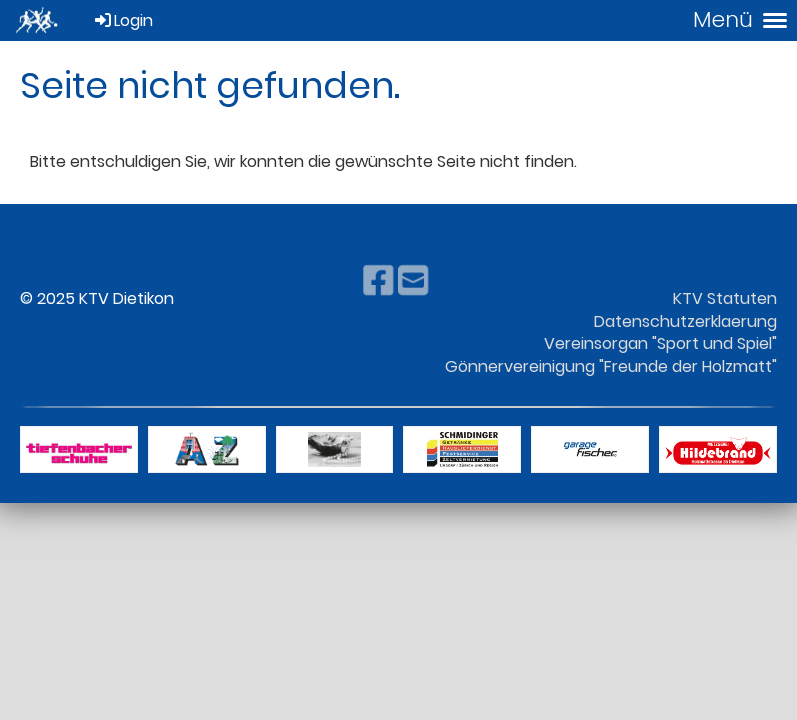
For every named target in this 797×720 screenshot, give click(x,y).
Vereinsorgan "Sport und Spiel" (660, 343)
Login (122, 20)
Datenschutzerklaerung (685, 321)
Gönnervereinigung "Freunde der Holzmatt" (611, 366)
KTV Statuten (725, 298)
